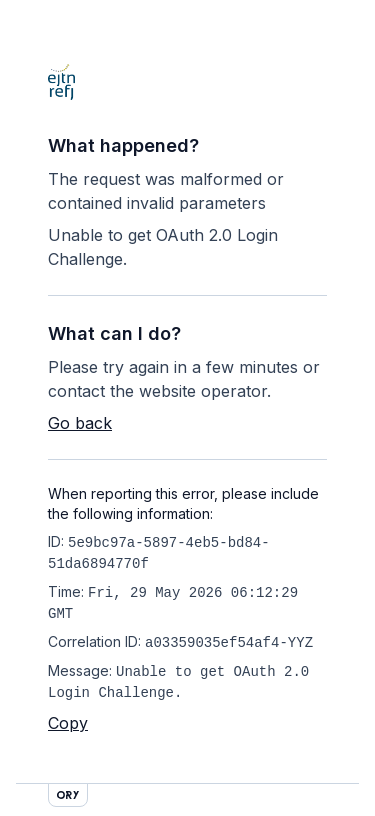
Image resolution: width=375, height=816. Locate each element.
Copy (68, 723)
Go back (80, 423)
